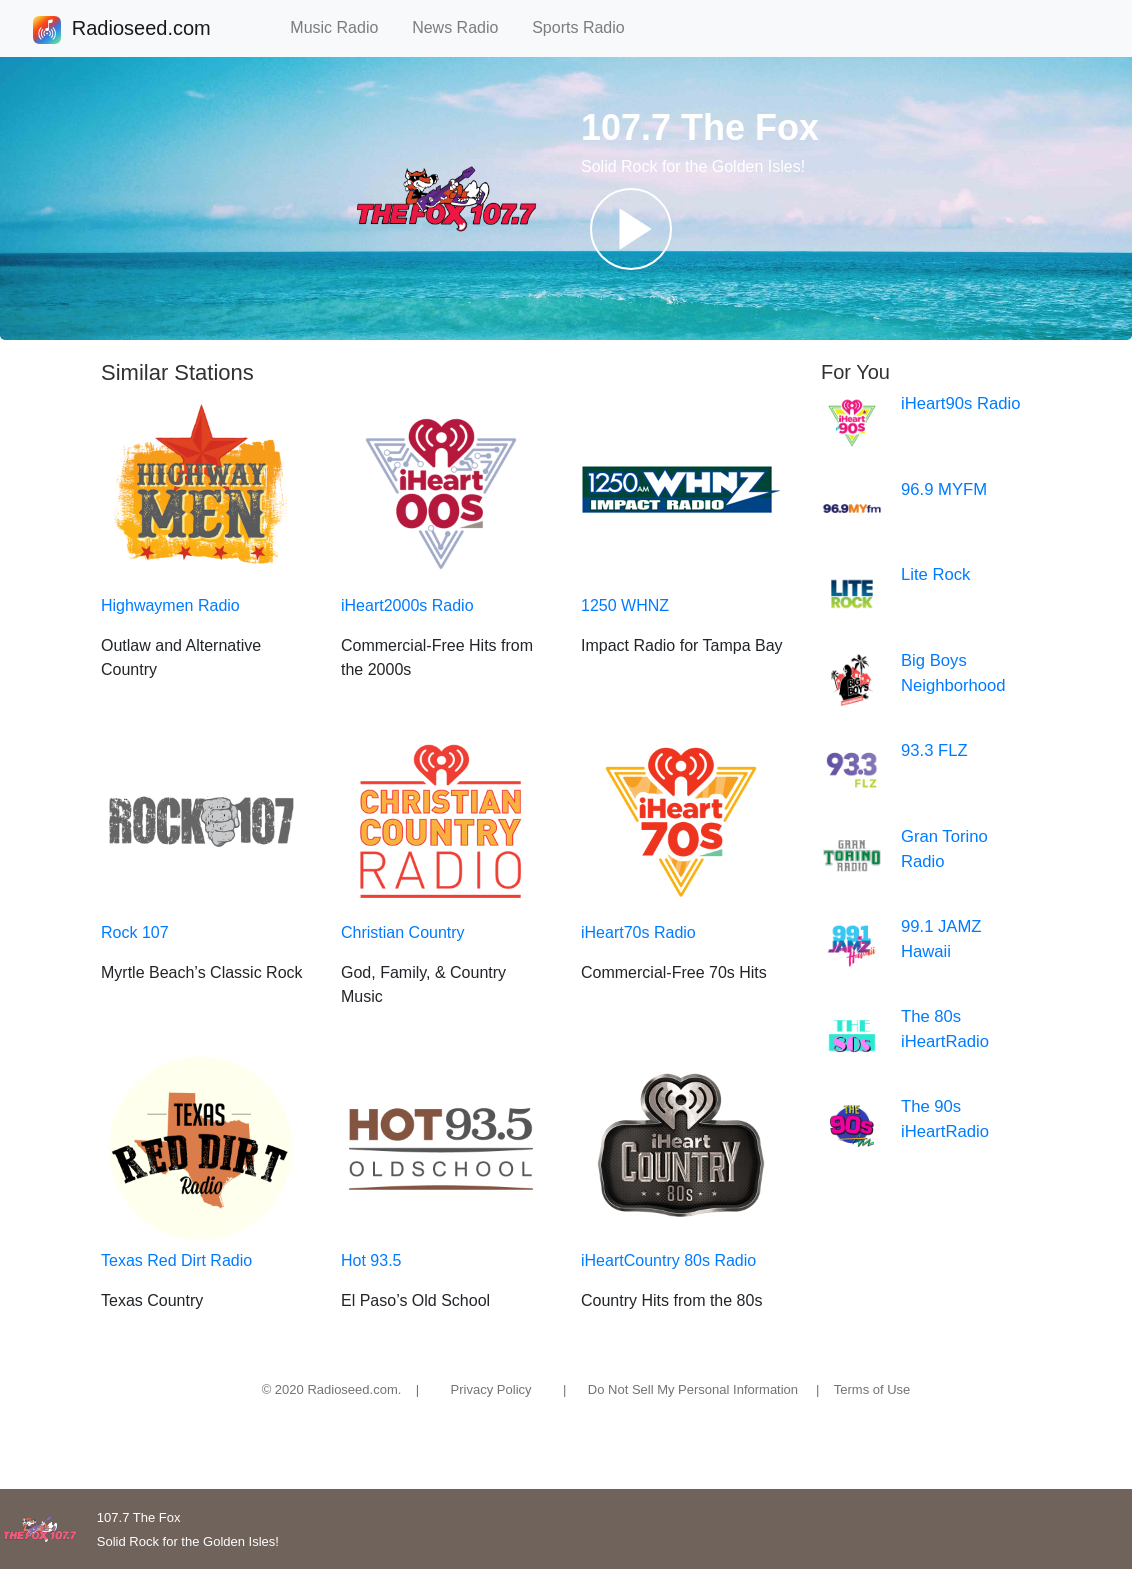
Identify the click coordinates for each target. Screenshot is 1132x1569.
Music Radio (343, 27)
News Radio (464, 27)
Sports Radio (587, 27)
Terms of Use (872, 1389)
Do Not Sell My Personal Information (693, 1389)
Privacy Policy (491, 1389)
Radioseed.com (141, 30)
